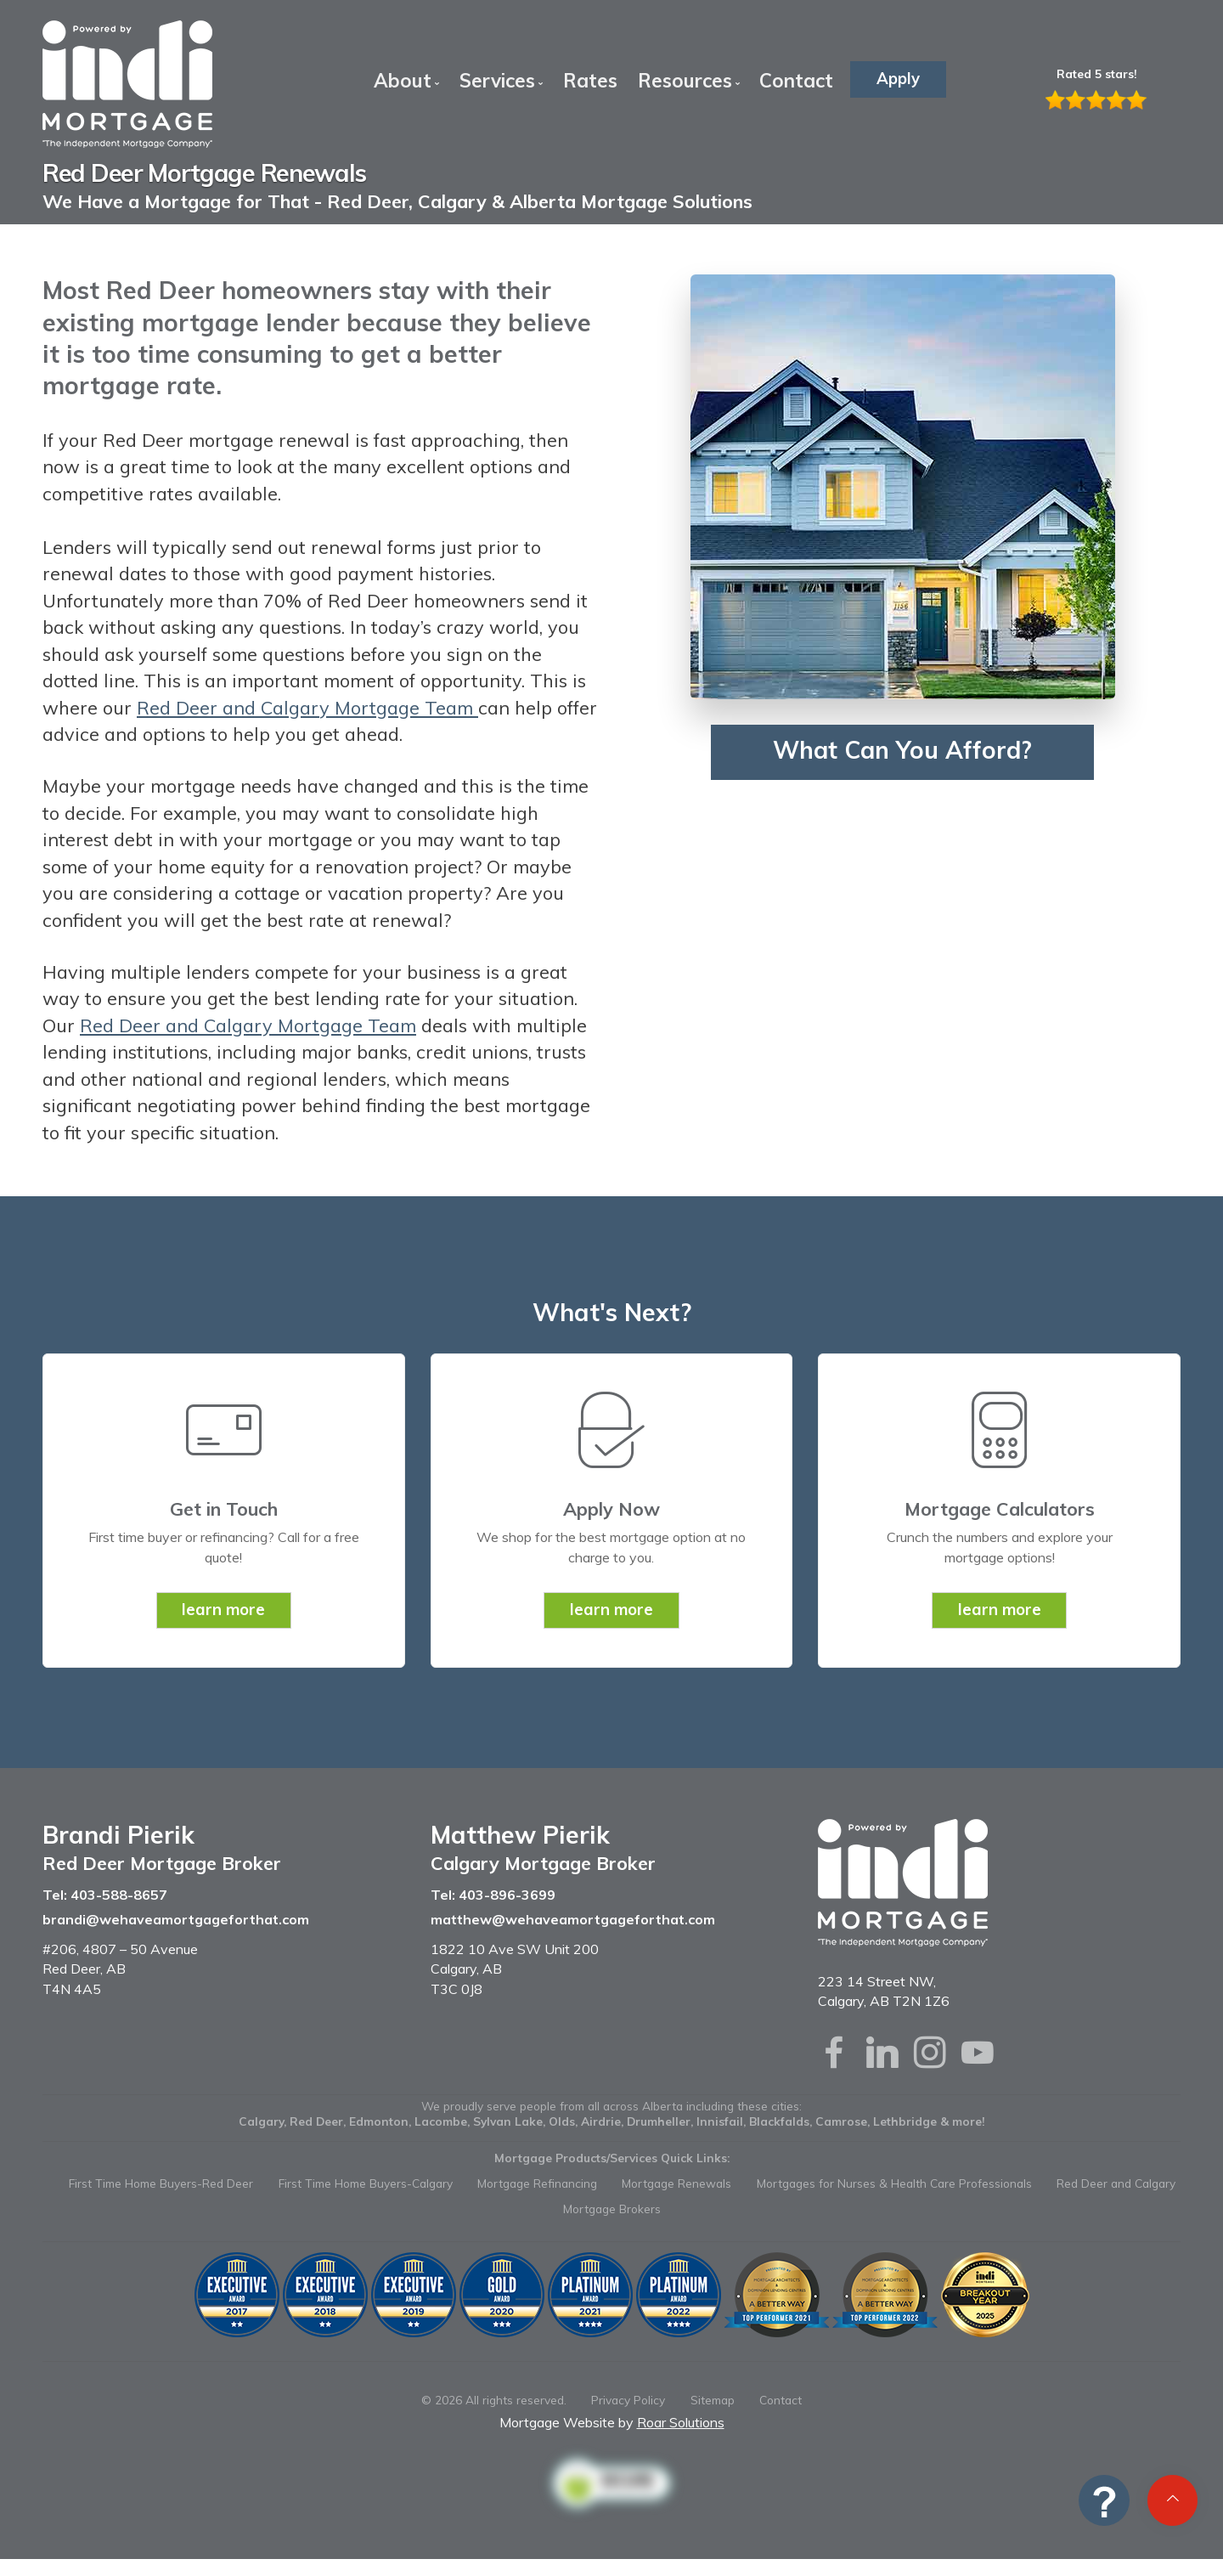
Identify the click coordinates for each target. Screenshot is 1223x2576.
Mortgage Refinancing (537, 2183)
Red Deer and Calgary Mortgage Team (307, 707)
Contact (796, 80)
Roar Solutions (680, 2422)
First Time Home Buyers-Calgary (366, 2183)
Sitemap (712, 2399)
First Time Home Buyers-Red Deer (161, 2183)
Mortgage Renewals (676, 2183)
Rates (590, 80)
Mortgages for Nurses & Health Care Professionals (894, 2183)
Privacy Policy (628, 2399)
